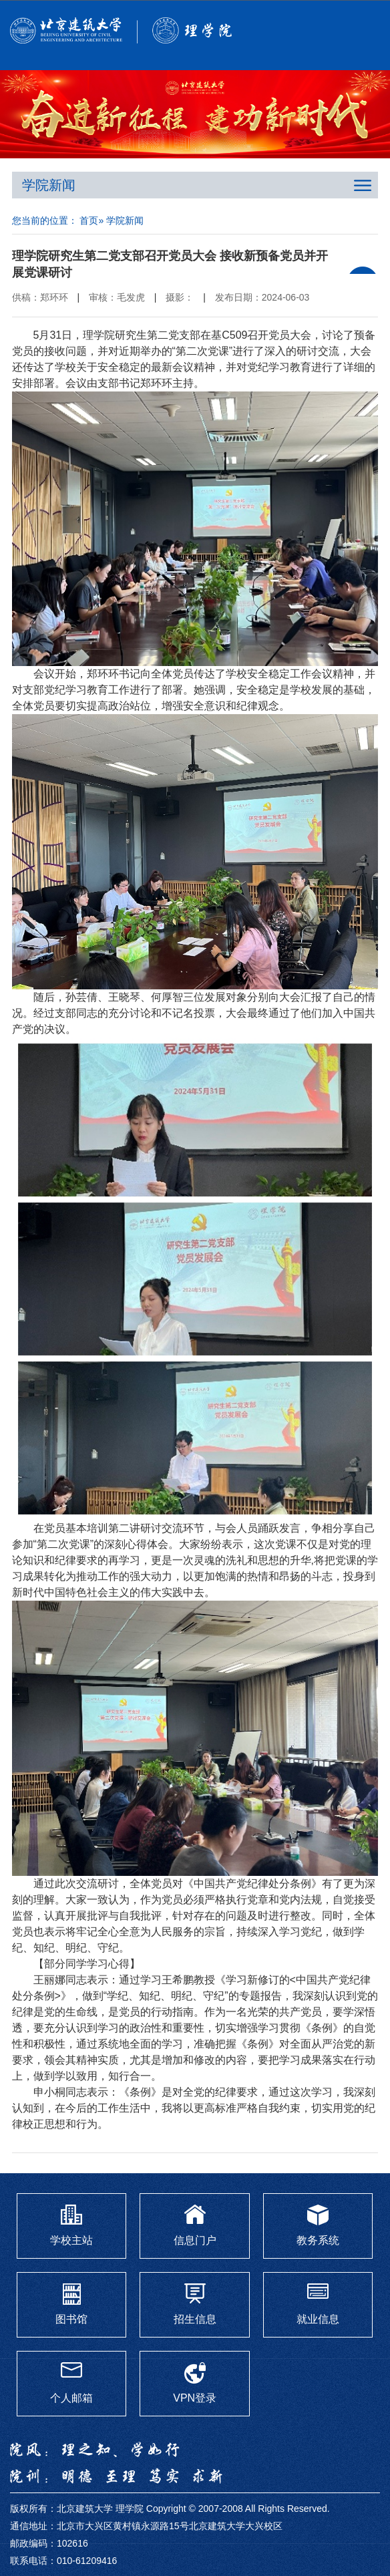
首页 (88, 220)
